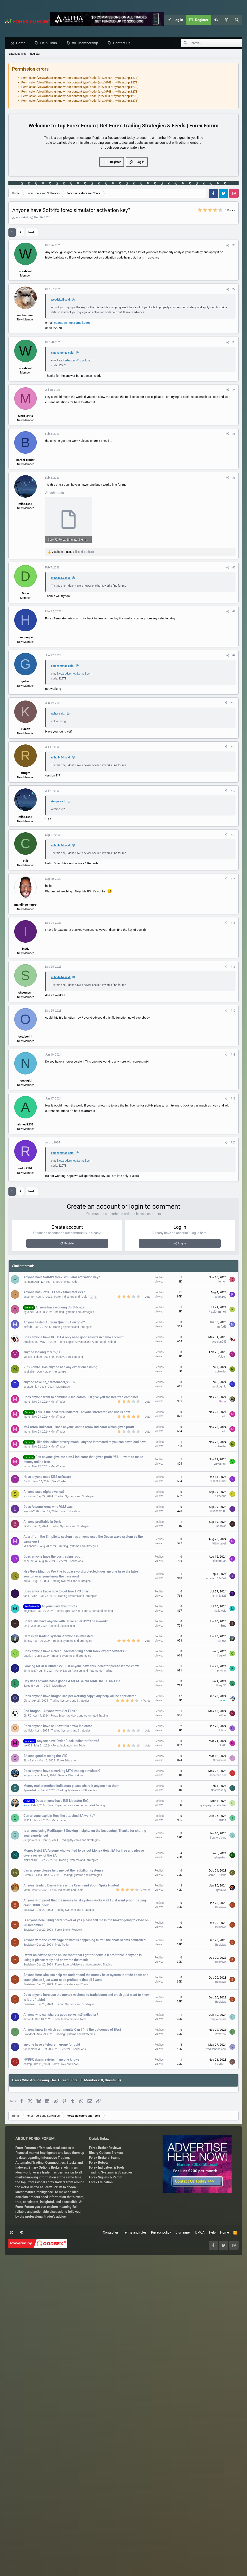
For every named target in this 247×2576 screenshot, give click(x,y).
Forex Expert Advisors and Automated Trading (87, 1475)
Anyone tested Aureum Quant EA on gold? (54, 1456)
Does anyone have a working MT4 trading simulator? (61, 1904)
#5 (234, 434)
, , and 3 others (73, 552)
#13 (233, 835)
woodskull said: (61, 300)
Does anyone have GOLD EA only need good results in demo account (73, 1471)
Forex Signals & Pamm (105, 2426)
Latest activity (17, 54)
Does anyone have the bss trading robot (52, 1690)
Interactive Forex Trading (67, 1490)
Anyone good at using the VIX (45, 1889)
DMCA (200, 2481)
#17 (233, 1011)
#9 (234, 655)
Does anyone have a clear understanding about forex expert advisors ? (75, 1784)
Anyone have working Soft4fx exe (59, 1441)
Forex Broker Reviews (68, 2063)
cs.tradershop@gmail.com (72, 323)
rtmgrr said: (58, 801)
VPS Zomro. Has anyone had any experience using (60, 1500)
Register (35, 54)
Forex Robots (99, 2411)
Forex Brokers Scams (104, 2406)
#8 (234, 611)
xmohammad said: (62, 353)
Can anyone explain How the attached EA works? (59, 1949)
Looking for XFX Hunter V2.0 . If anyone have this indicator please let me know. (81, 1799)
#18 (233, 1054)
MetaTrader (71, 1415)
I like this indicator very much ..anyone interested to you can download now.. (91, 1575)
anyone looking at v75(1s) (42, 1485)
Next (31, 232)
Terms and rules (134, 2481)
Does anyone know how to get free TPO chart (56, 1725)
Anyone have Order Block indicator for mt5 (68, 1874)
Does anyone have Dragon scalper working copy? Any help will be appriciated (79, 1829)
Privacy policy (161, 2481)
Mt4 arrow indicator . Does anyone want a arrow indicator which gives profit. (79, 1560)
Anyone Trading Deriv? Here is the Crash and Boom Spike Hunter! (71, 2019)
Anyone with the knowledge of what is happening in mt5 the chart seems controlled (84, 2073)
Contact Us (123, 43)
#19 (233, 1098)
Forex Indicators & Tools (107, 2416)
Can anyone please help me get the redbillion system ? (63, 2004)
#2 (234, 289)
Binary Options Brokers (45, 2416)
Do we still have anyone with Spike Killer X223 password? (65, 1755)
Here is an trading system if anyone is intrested (58, 1769)
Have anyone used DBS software (47, 1610)
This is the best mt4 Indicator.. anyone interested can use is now (82, 1545)
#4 (234, 390)
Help (212, 2481)
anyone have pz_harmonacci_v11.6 (49, 1515)
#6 (234, 478)
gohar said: (58, 713)
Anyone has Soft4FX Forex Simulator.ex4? (54, 1425)
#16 (233, 967)
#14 (233, 879)
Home (21, 43)
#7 (234, 567)
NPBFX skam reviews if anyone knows (51, 2193)
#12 (233, 791)
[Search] (237, 20)
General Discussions (70, 1694)
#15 (233, 923)
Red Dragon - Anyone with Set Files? (50, 1844)
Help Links (49, 43)
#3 (234, 342)
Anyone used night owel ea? (43, 1625)
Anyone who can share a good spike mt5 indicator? (60, 2148)
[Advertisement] (123, 1217)
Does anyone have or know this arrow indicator (57, 1859)
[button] (227, 20)
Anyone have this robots (59, 1740)
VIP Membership (86, 43)
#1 (234, 245)
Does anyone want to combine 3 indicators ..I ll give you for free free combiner (80, 1530)
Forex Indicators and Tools (70, 1430)
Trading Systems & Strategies (111, 2421)
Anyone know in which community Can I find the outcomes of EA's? (72, 2163)
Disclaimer (183, 2481)
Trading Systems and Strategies (74, 1445)
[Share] (228, 245)
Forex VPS (60, 1505)
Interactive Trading (55, 2406)
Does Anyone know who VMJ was (48, 1640)
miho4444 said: (60, 578)
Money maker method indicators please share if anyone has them (71, 1919)
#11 (233, 747)
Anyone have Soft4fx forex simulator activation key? (61, 1410)
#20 (233, 1142)
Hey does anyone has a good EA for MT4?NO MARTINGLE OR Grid (71, 1814)
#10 (233, 703)
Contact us (111, 2481)
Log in (182, 1377)
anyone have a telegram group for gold (51, 2178)
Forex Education (70, 1644)
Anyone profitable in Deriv (42, 1655)
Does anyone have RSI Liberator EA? (62, 1934)
